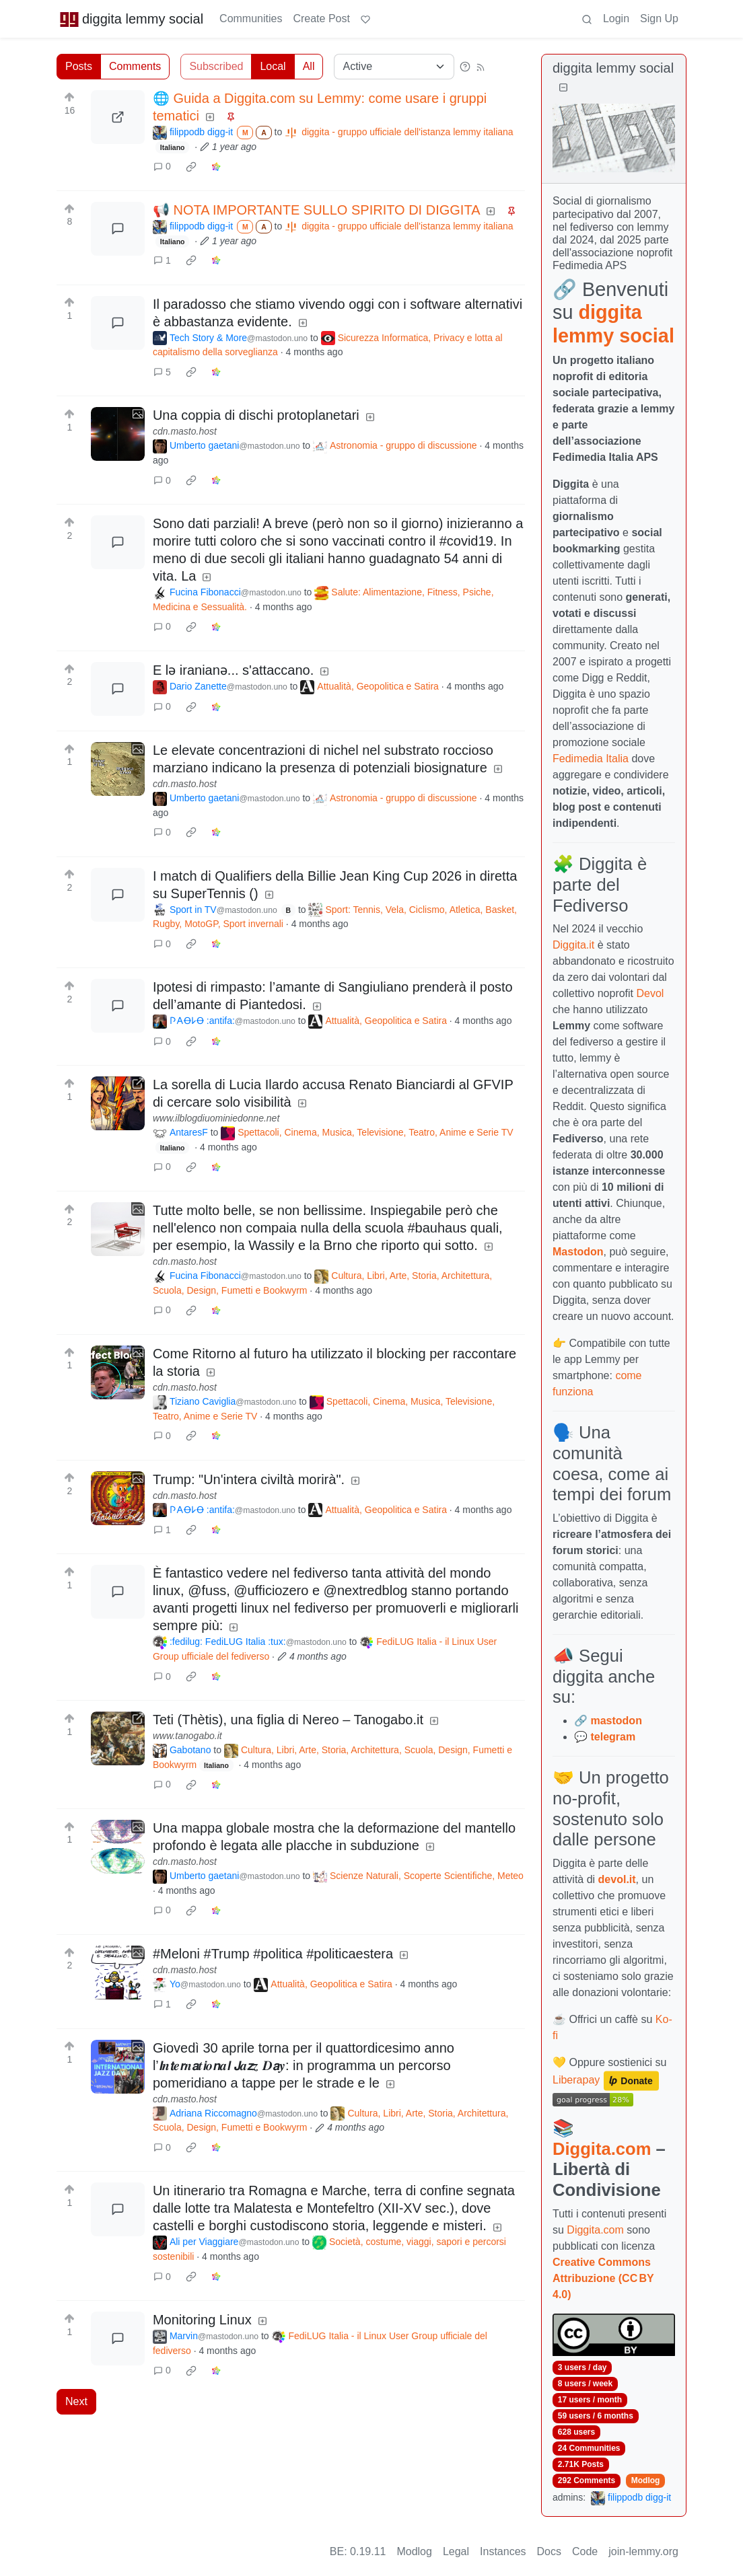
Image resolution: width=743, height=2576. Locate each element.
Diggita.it (573, 945)
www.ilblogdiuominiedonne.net (216, 1118)
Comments (135, 66)
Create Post (321, 18)
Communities (250, 18)
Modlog (645, 2480)
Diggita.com (602, 2148)
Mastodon (578, 1251)
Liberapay (576, 2080)
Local (272, 66)
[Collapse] (563, 87)
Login (616, 18)
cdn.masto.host (185, 431)
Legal (456, 2551)
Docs (549, 2551)
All (309, 66)
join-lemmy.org (643, 2551)
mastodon (615, 1720)
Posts (78, 66)
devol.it (617, 1879)
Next (76, 2401)
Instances (503, 2551)
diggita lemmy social (131, 19)
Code (585, 2551)
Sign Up (659, 18)
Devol (650, 993)
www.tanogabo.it (187, 1735)
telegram (612, 1736)
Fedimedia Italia (591, 758)
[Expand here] (118, 434)
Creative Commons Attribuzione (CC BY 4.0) (603, 2278)
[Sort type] (394, 66)
